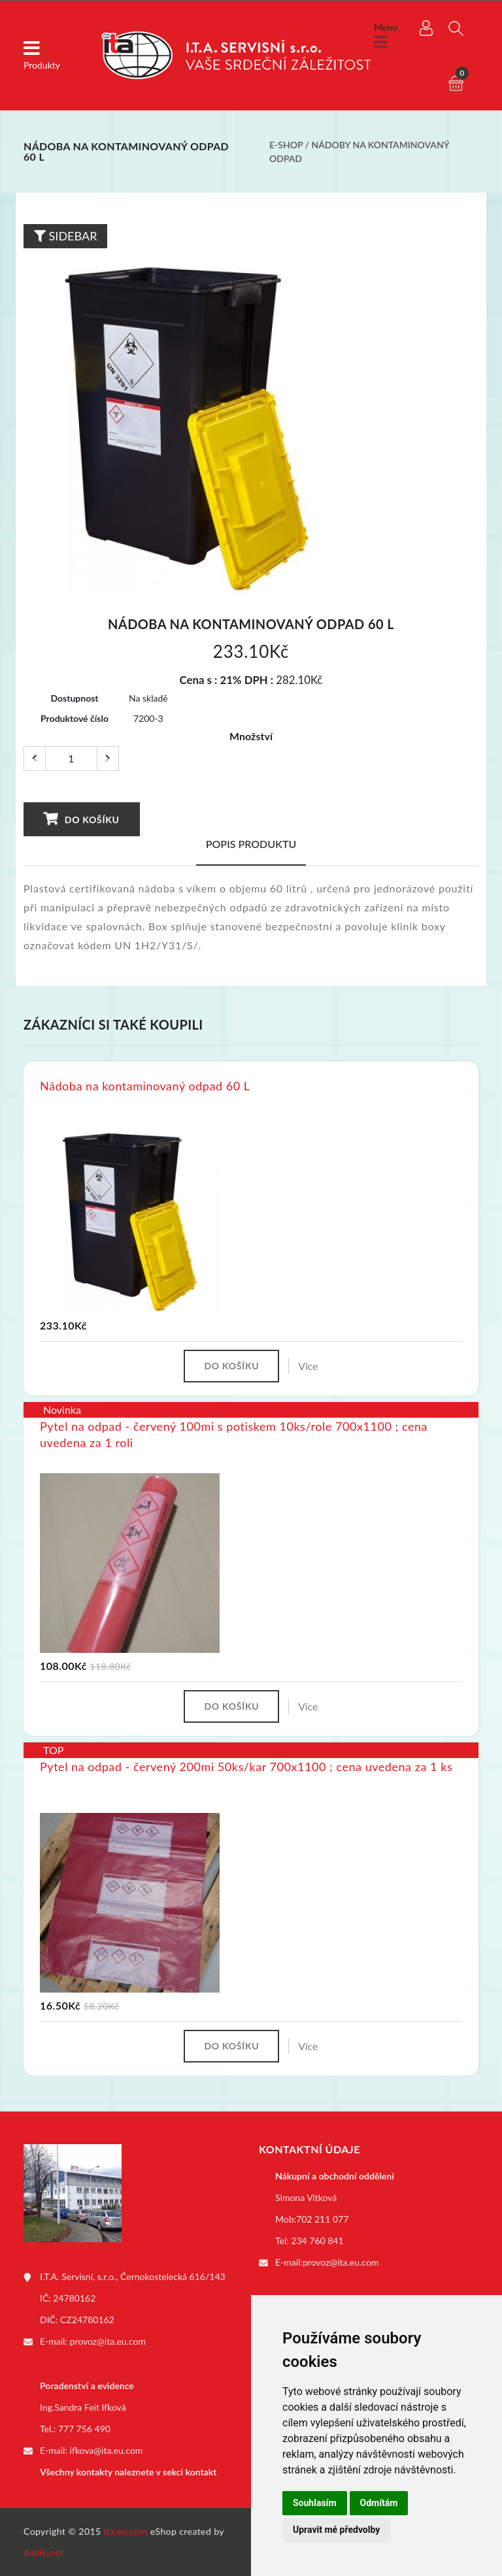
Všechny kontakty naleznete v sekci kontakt (128, 2471)
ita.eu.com (126, 2531)
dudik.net (43, 2552)
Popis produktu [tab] (251, 844)
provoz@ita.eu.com (108, 2341)
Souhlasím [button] (315, 2503)
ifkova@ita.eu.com (106, 2450)
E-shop (286, 144)
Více (308, 1366)
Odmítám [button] (379, 2503)
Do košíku (80, 818)
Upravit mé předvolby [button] (336, 2529)
